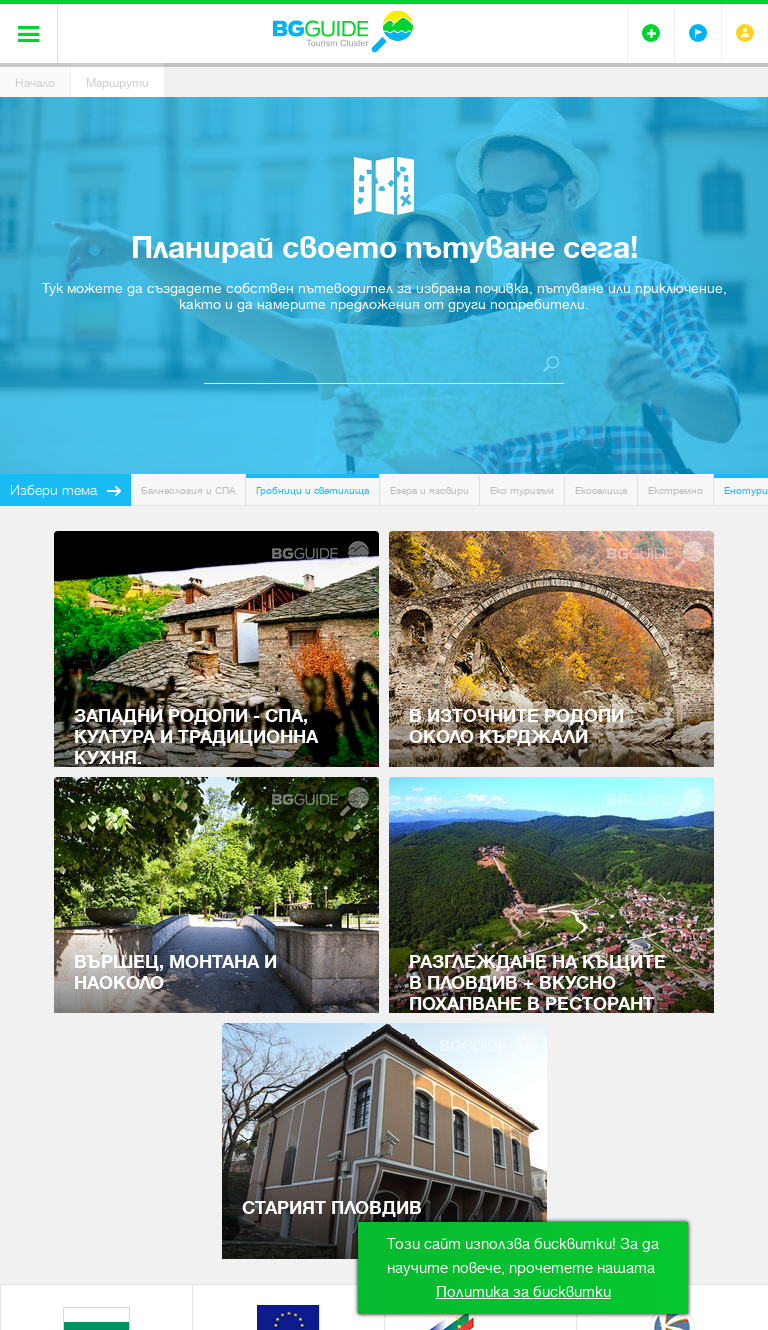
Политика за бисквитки (523, 1292)
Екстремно (675, 490)
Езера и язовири (429, 490)
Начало (35, 83)
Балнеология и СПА (188, 490)
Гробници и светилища (312, 490)
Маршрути (117, 83)
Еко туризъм (522, 490)
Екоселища (601, 490)
